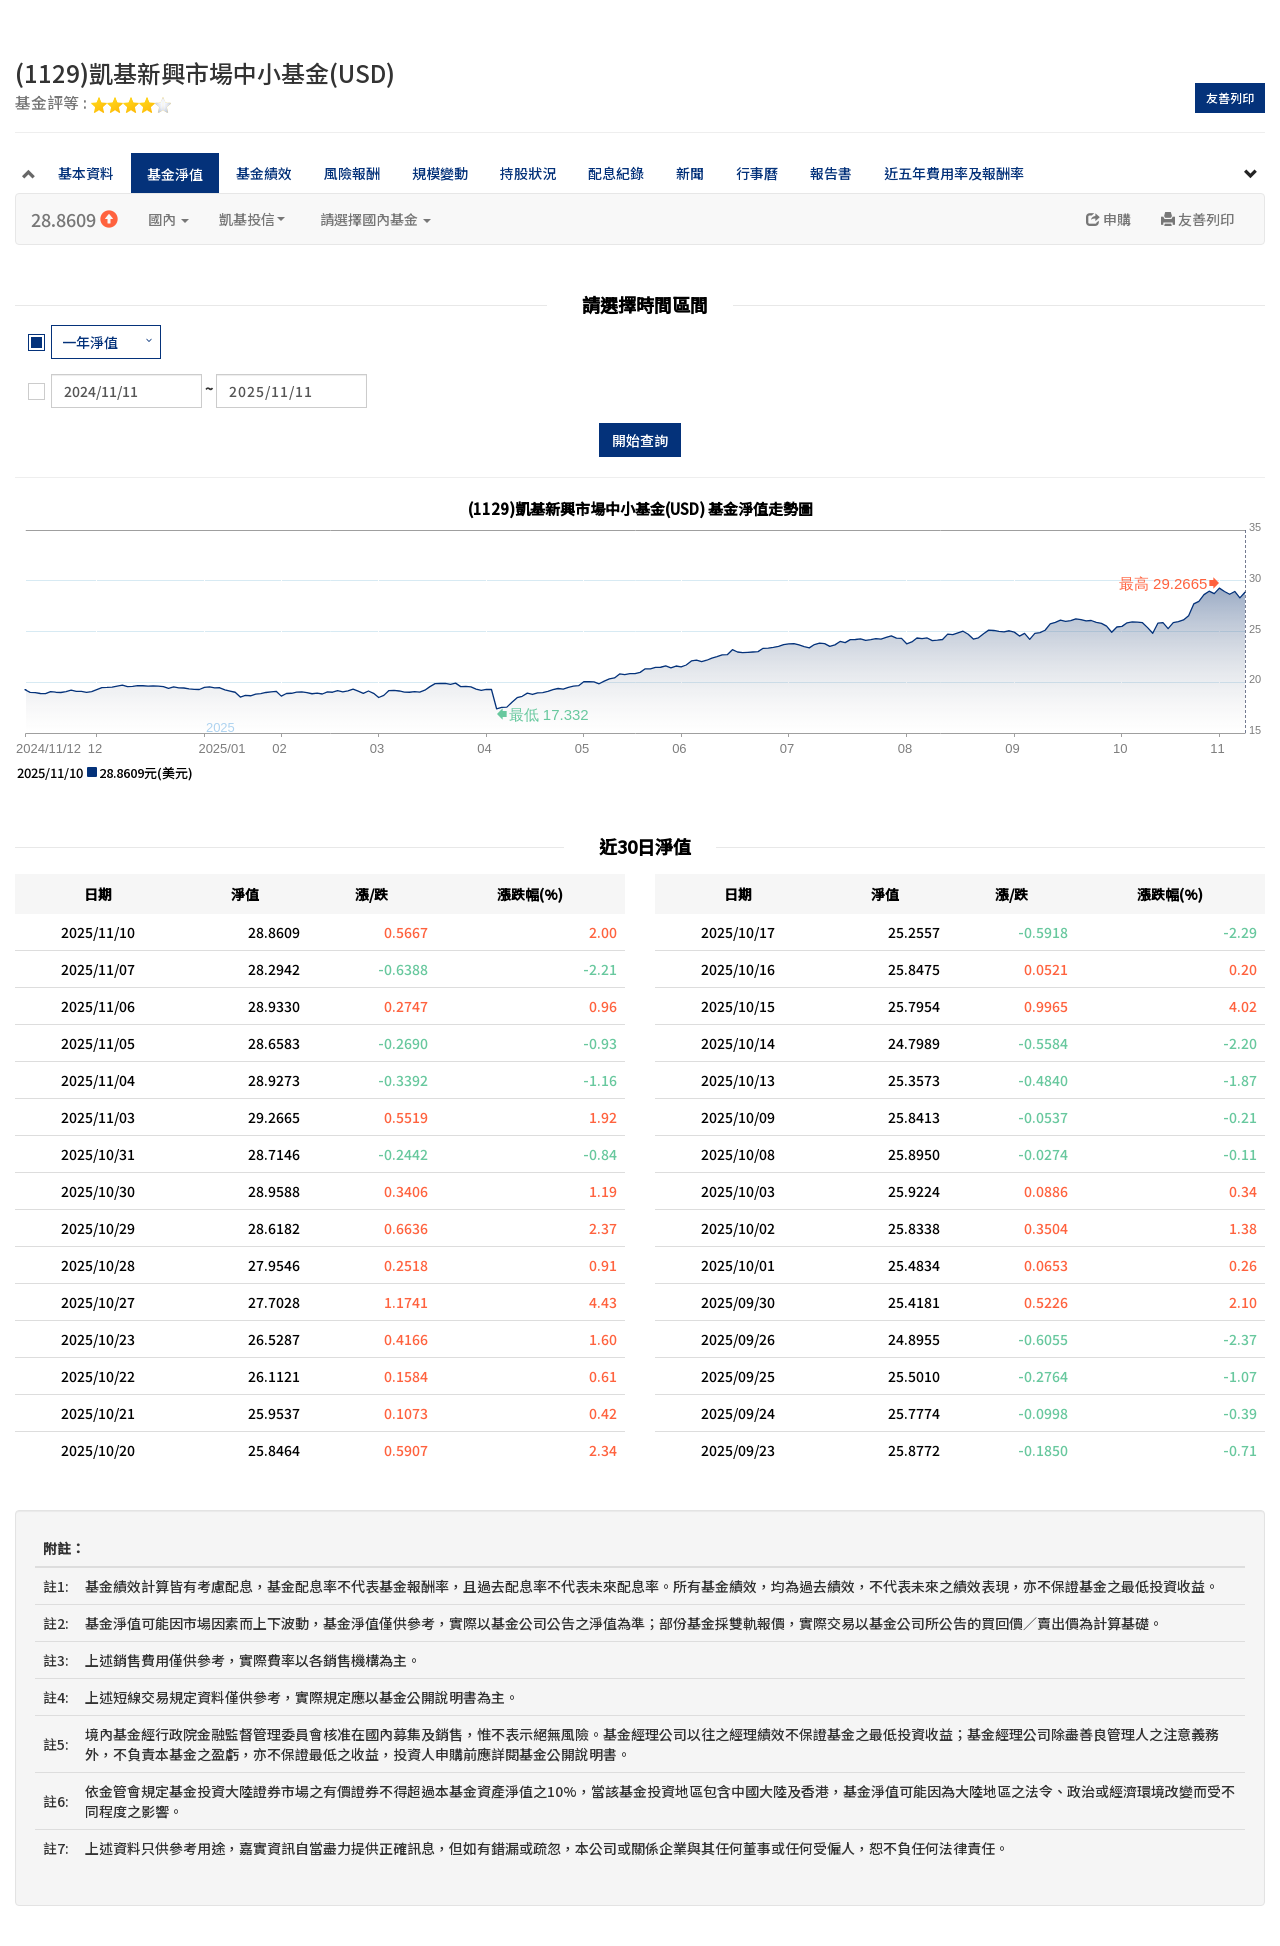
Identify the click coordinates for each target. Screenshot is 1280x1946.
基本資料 (86, 173)
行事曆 (757, 173)
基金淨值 (175, 174)
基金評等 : (93, 104)
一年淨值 (90, 342)
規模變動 (440, 173)
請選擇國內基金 (375, 219)
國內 (168, 219)
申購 (1108, 219)
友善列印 (1230, 97)
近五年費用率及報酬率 (954, 173)
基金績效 (264, 173)
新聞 (690, 173)
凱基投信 (252, 219)
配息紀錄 (616, 173)
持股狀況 (528, 173)
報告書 (831, 173)
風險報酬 (352, 173)
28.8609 (74, 219)
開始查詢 (640, 440)
